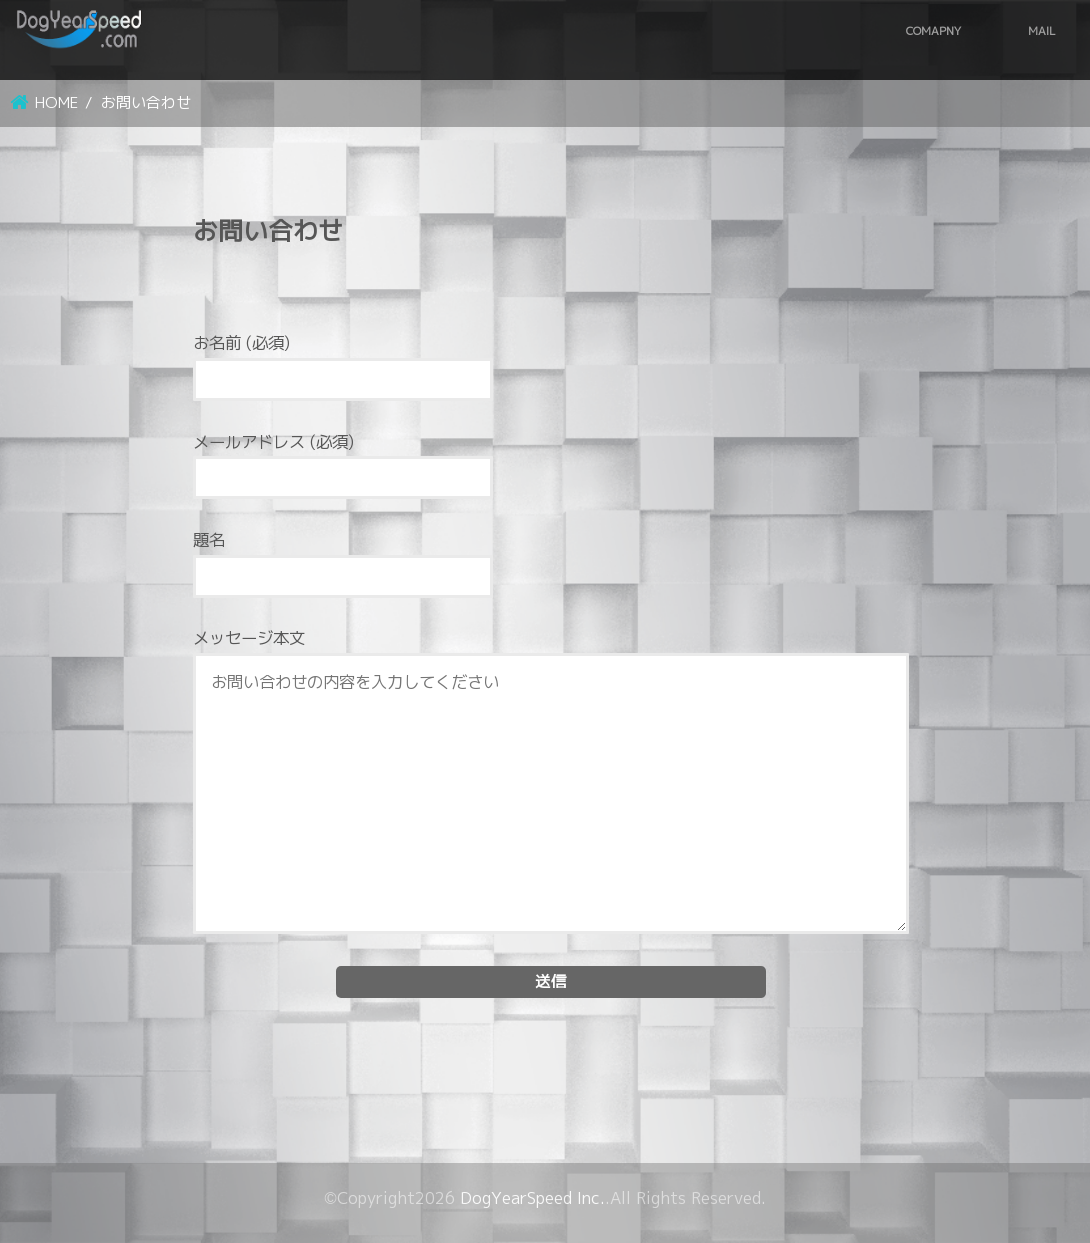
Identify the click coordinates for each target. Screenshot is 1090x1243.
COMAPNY (933, 31)
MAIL (1042, 31)
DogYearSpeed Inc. (532, 1198)
